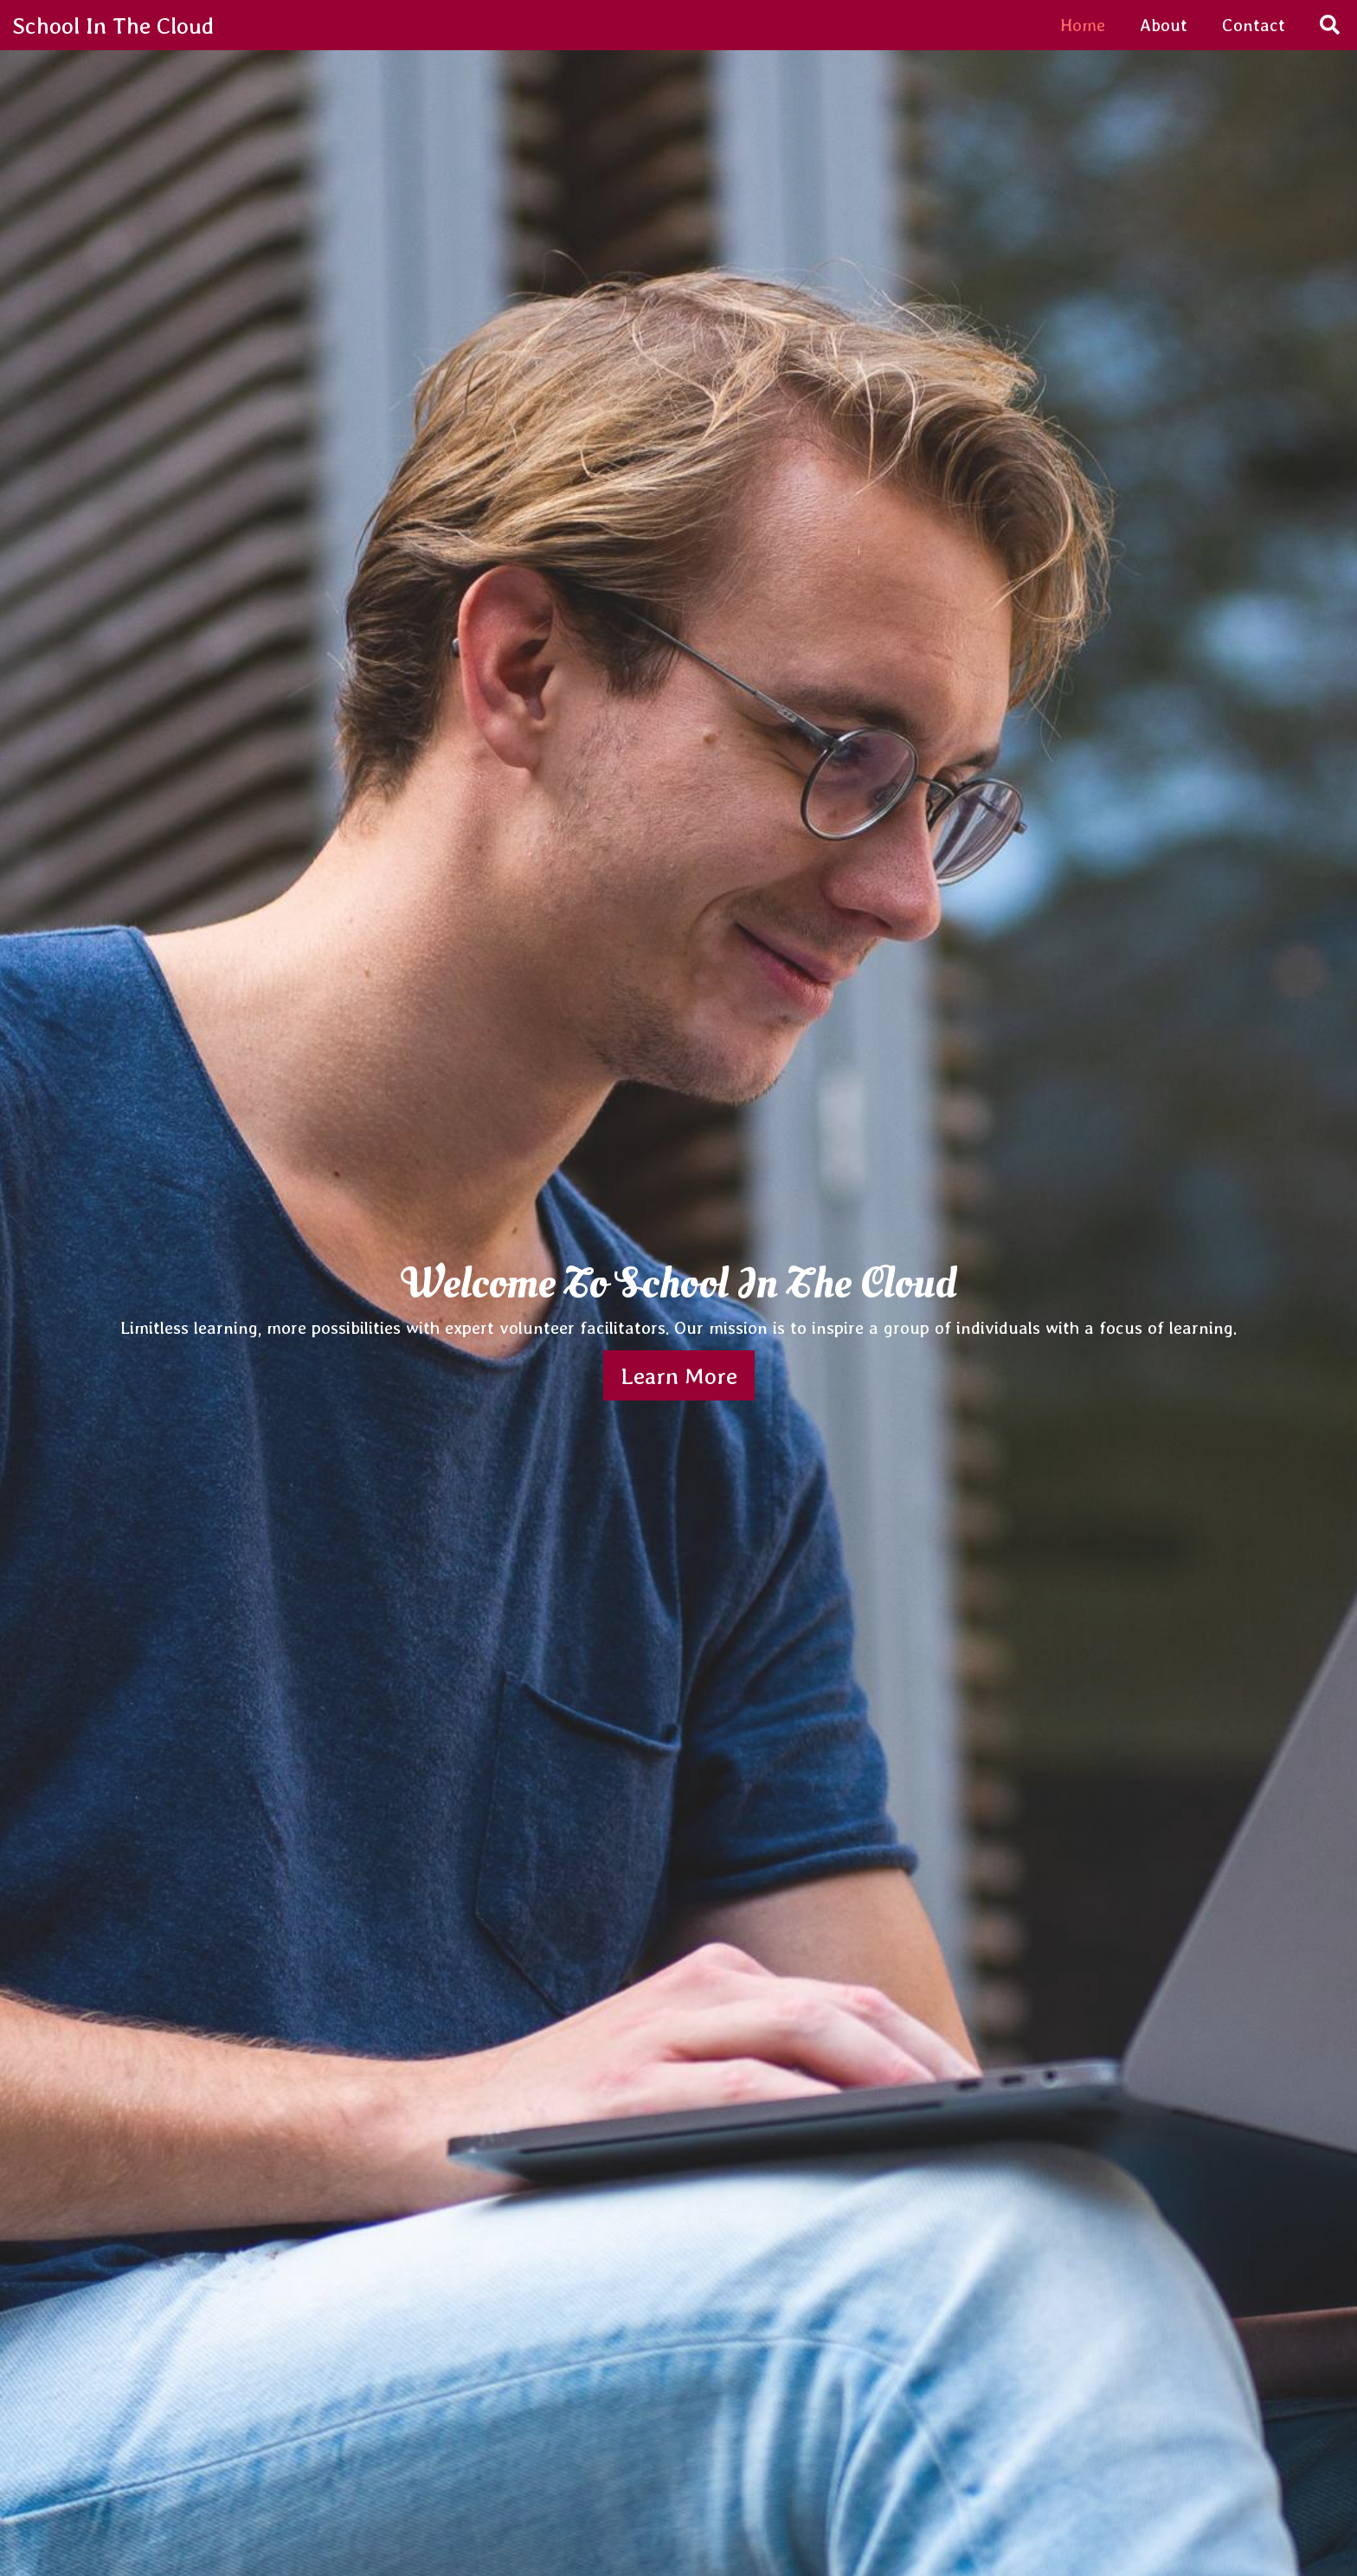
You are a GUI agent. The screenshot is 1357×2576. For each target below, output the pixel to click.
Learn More (679, 1375)
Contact (1253, 25)
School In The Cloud (113, 25)
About (1163, 25)
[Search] (1330, 25)
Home (1082, 25)
